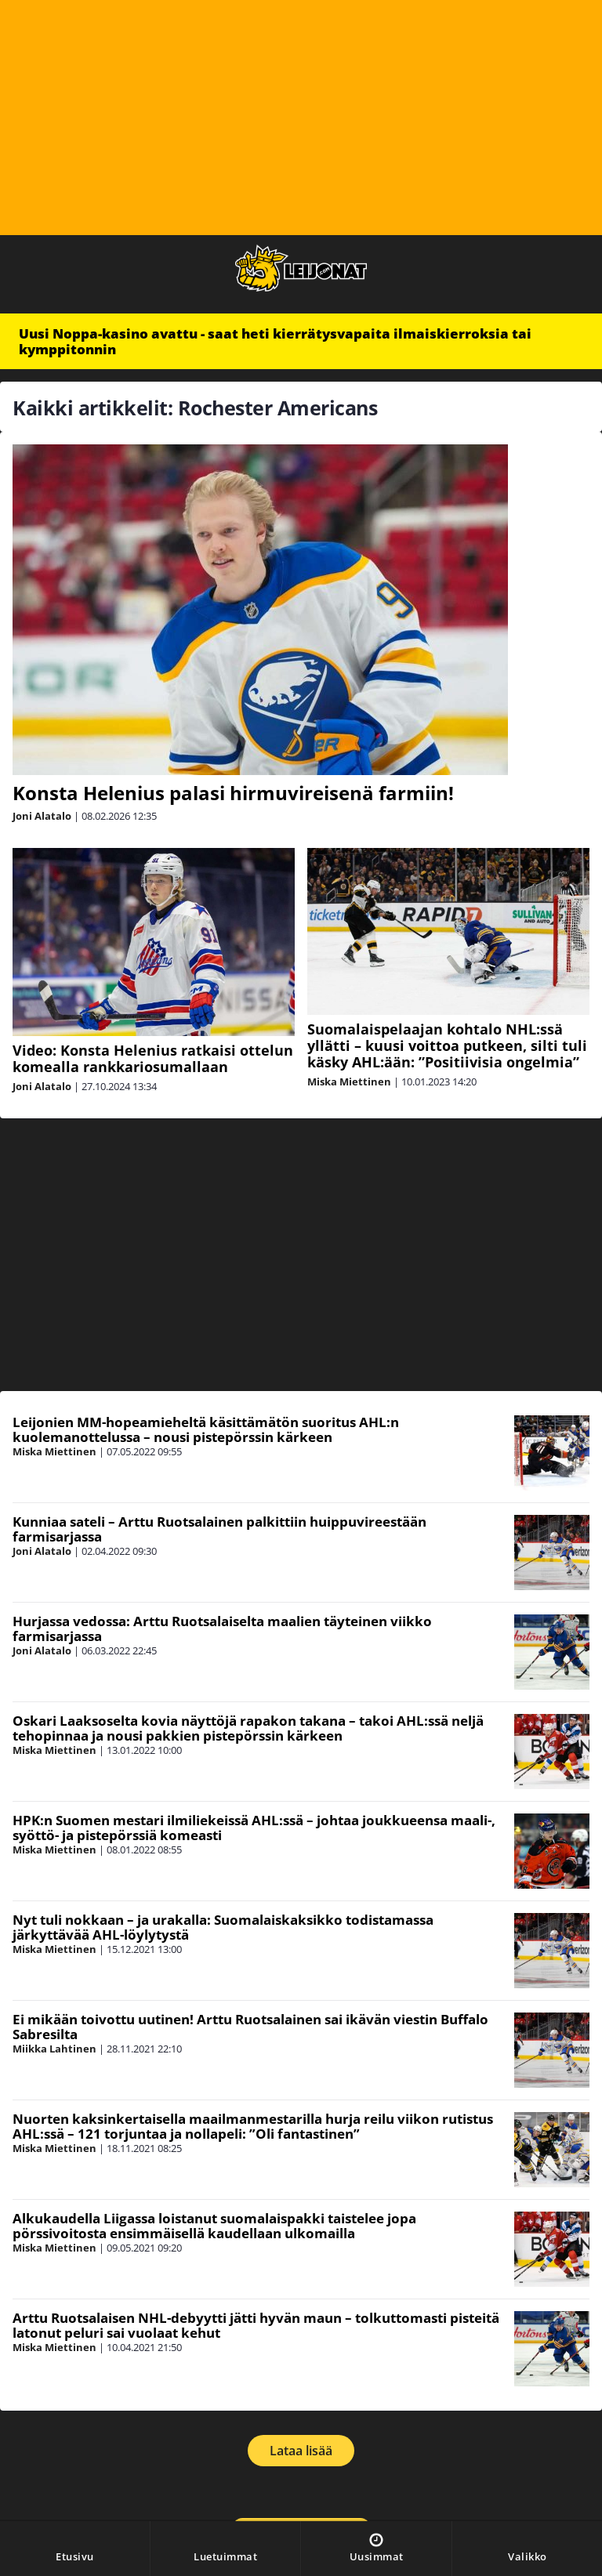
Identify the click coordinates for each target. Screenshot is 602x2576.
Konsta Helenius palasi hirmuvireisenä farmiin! (233, 793)
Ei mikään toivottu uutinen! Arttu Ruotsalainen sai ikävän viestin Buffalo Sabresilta (250, 2026)
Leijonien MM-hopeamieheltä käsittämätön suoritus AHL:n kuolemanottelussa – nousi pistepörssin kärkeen (206, 1429)
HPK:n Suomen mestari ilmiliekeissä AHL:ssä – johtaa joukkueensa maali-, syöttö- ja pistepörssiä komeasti (254, 1827)
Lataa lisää (301, 2450)
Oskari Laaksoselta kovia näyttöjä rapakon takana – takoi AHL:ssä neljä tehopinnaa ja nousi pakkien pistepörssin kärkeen (248, 1728)
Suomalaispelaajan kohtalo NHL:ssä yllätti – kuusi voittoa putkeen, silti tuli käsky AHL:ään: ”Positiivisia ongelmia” (447, 1045)
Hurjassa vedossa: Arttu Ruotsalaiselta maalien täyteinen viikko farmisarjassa (222, 1628)
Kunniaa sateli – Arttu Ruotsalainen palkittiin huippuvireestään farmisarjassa (219, 1529)
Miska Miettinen (349, 1081)
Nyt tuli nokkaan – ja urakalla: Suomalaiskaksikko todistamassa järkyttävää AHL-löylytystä (223, 1927)
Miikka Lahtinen (54, 2049)
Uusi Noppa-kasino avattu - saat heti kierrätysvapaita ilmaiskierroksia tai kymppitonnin (275, 341)
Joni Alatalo (42, 816)
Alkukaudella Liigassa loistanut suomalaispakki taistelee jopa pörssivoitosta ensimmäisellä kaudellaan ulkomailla (214, 2225)
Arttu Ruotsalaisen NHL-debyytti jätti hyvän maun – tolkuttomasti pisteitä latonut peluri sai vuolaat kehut (256, 2325)
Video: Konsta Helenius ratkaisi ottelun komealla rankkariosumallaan (153, 1058)
